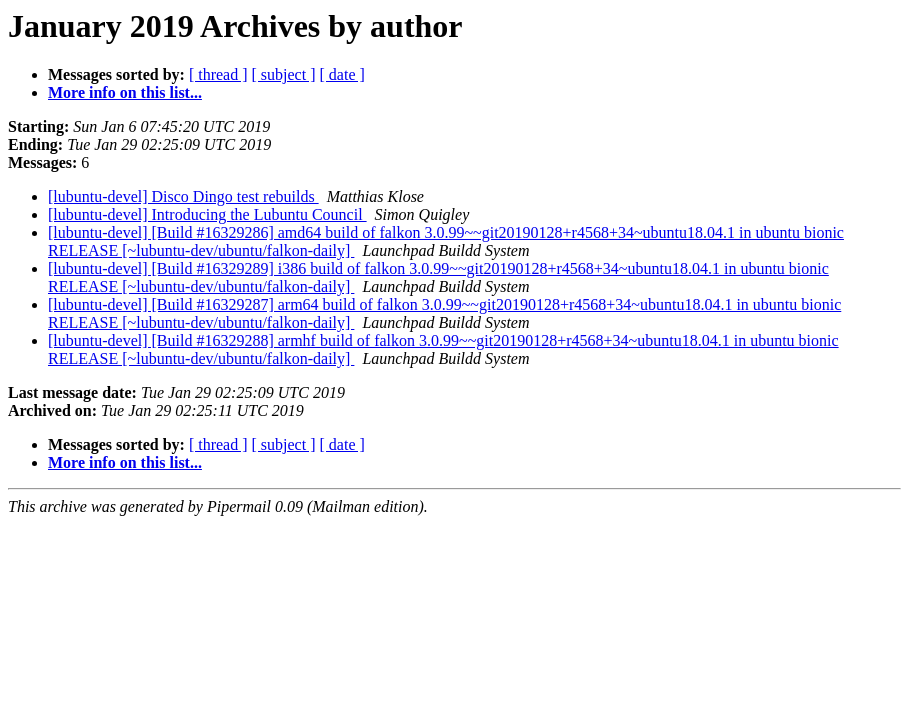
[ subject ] (284, 74)
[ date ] (342, 74)
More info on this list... (125, 92)
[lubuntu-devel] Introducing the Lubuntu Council (207, 214)
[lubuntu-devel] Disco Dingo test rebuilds (183, 196)
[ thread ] (218, 74)
